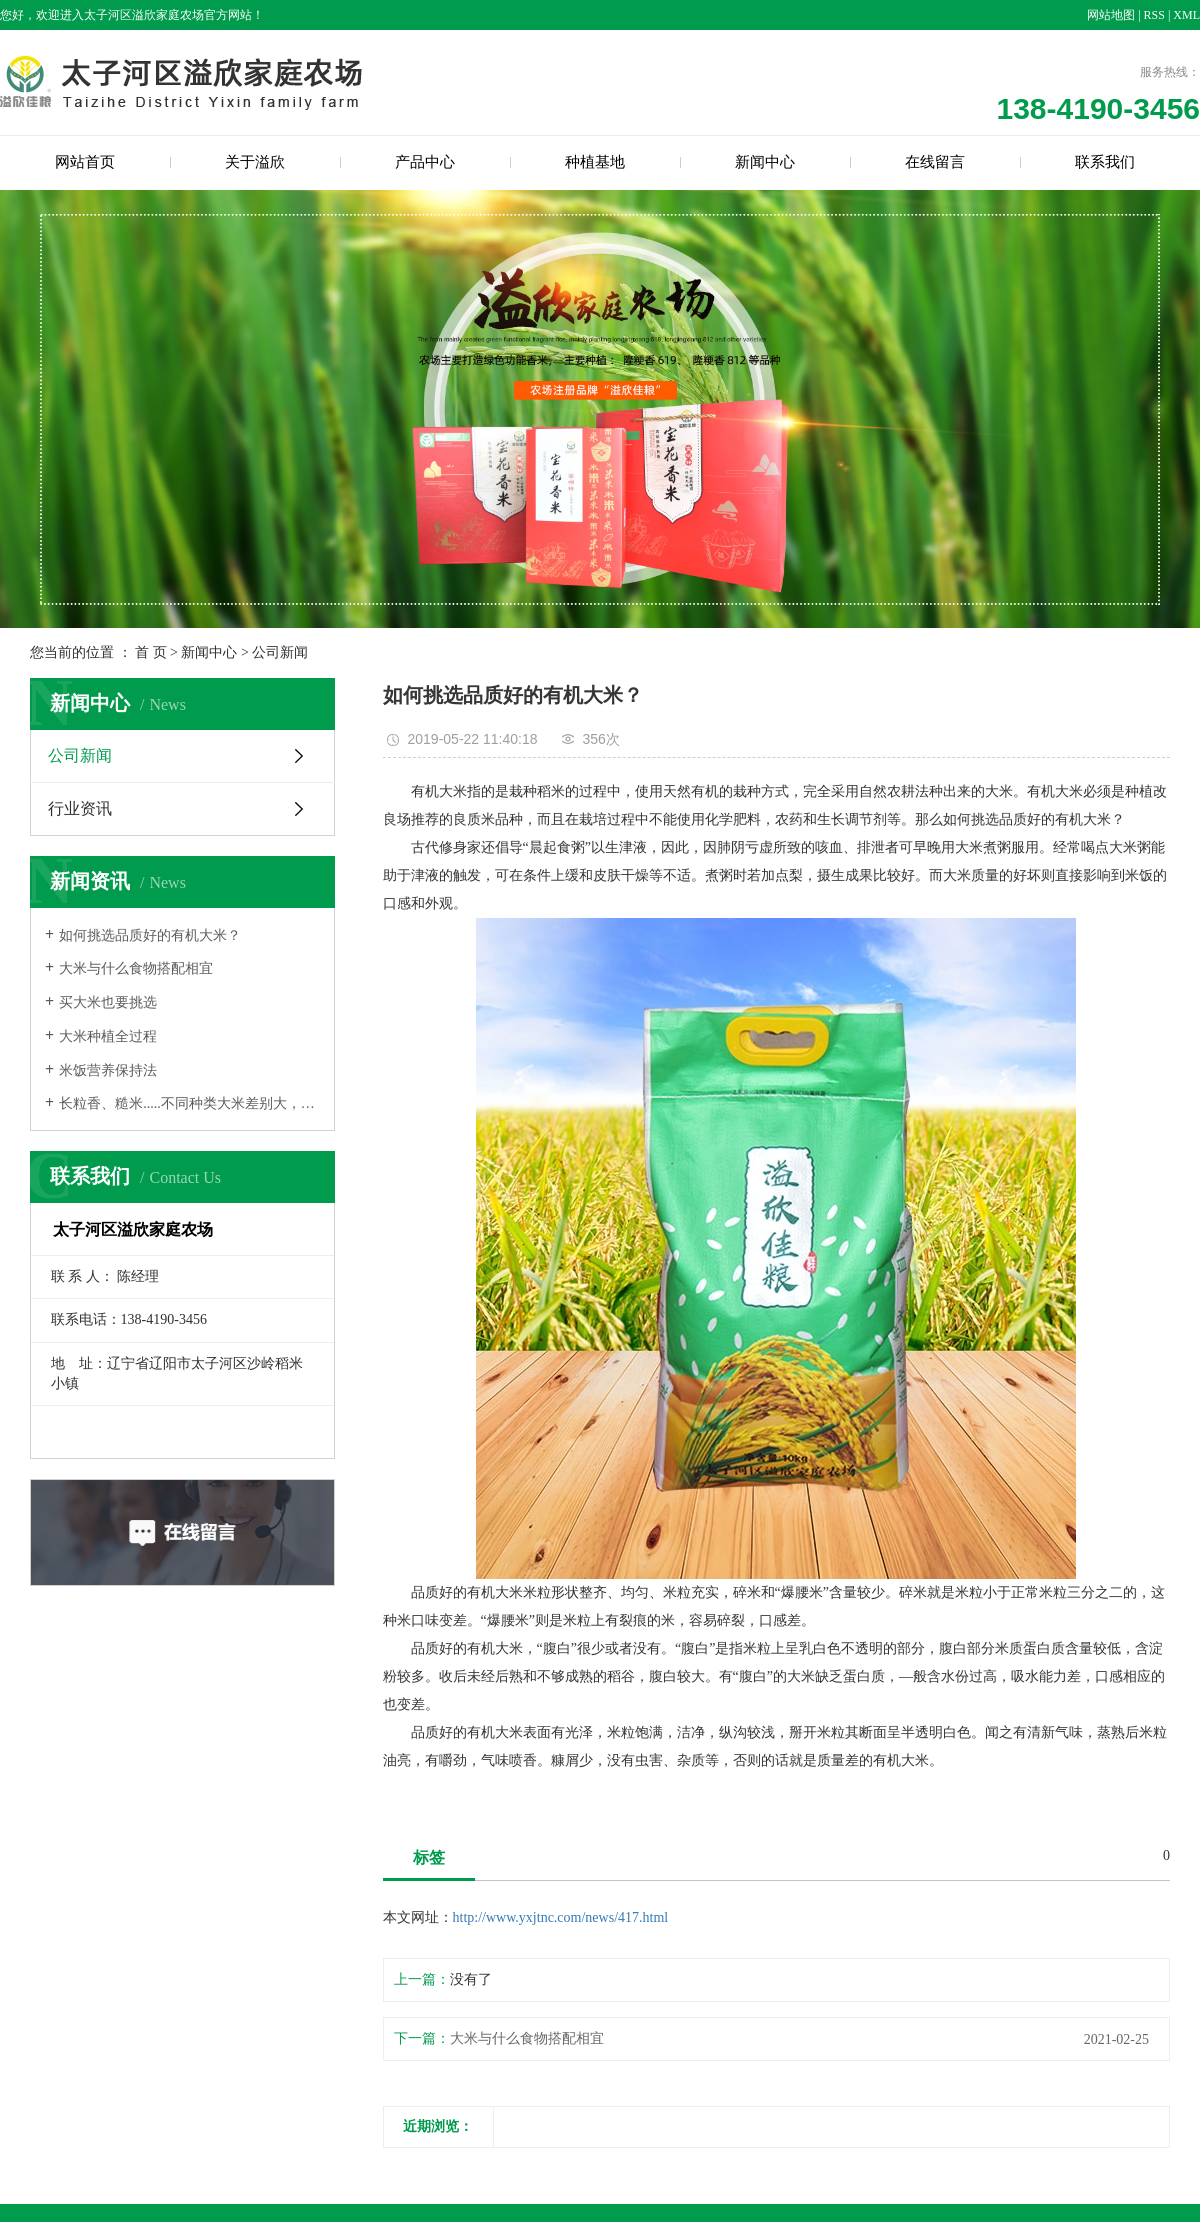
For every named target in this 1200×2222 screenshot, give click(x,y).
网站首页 (85, 162)
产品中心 (425, 162)
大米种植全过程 (108, 1036)
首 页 (151, 652)
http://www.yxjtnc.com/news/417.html (561, 1917)
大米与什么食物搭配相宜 (136, 968)
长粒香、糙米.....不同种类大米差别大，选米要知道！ (189, 1103)
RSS (1154, 15)
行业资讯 (80, 808)
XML (1186, 15)
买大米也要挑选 (108, 1002)
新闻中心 (765, 162)
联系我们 (1105, 162)
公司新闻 (280, 652)
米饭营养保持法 (108, 1070)
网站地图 (1111, 15)
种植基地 (595, 162)
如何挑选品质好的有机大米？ (150, 935)
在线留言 (935, 162)
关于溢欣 (255, 162)
